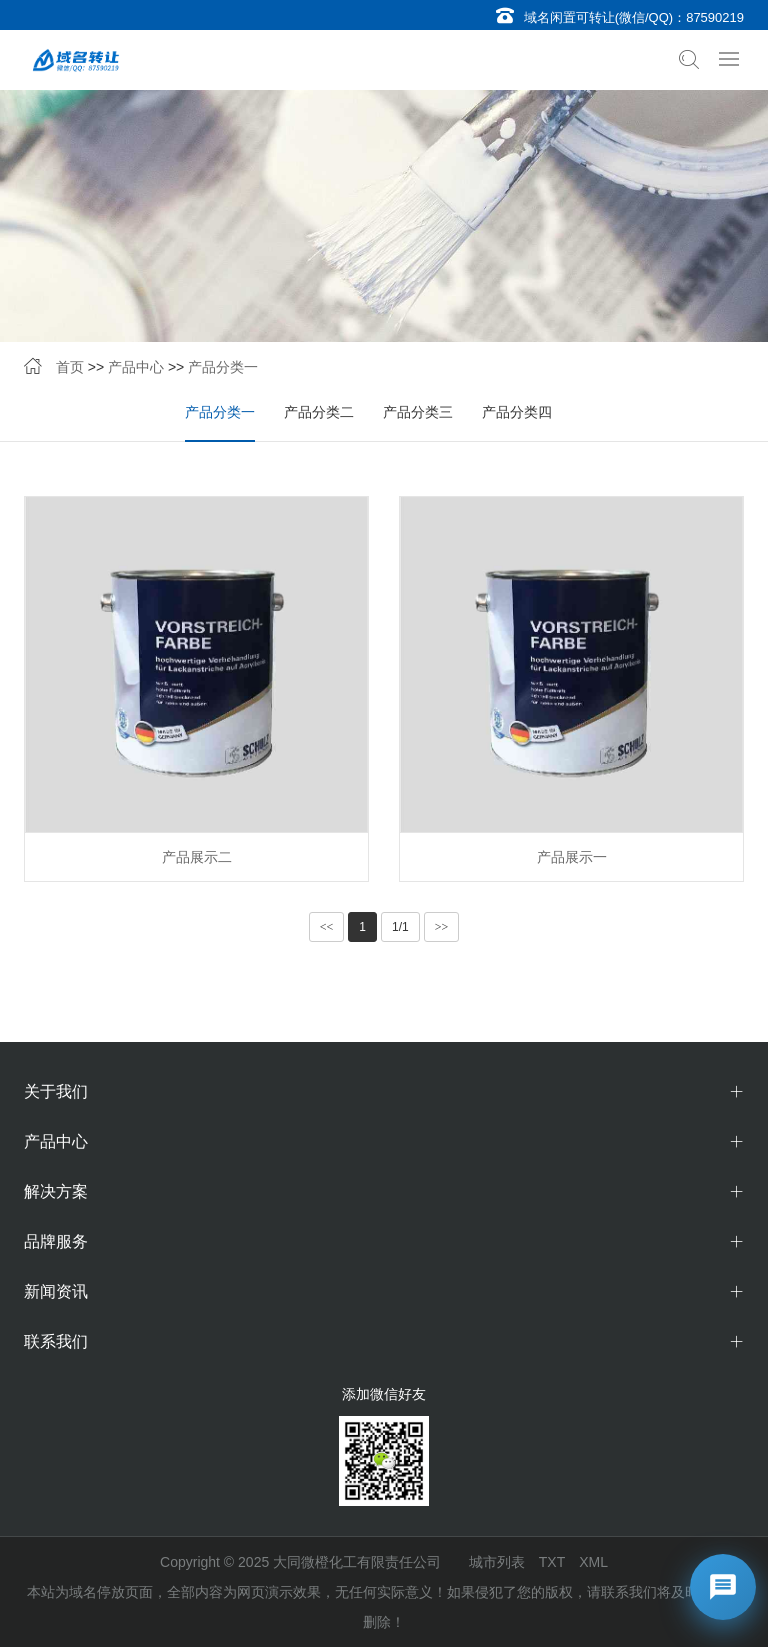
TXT (552, 1562)
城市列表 (497, 1562)
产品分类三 (418, 412)
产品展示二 (197, 857)
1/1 (400, 927)
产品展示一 (572, 857)
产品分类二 (319, 412)
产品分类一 (223, 367)
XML (593, 1562)
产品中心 (136, 367)
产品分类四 (517, 412)
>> (442, 927)
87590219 (715, 17)
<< (327, 927)
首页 (70, 367)
